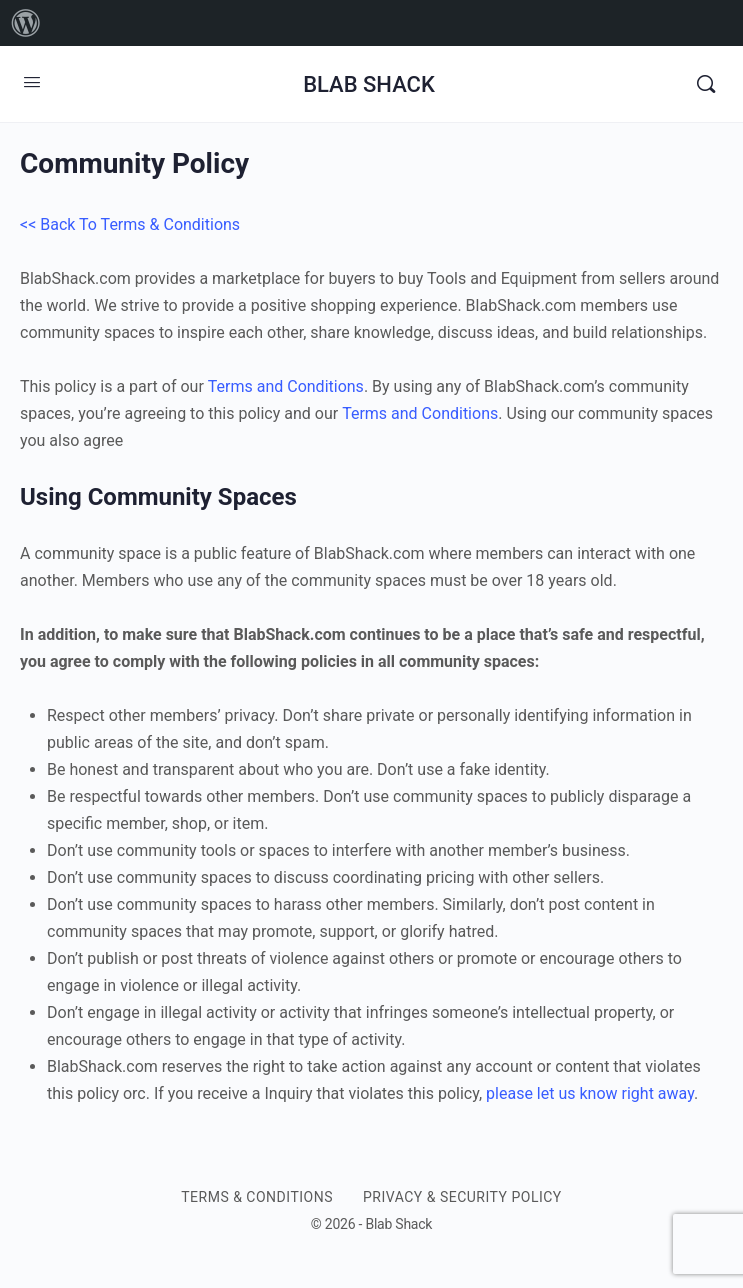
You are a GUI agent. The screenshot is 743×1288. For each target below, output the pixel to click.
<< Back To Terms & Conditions (130, 224)
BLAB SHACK (369, 84)
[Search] (706, 84)
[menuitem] (26, 23)
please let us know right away (590, 1093)
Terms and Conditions (286, 386)
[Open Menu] (32, 82)
